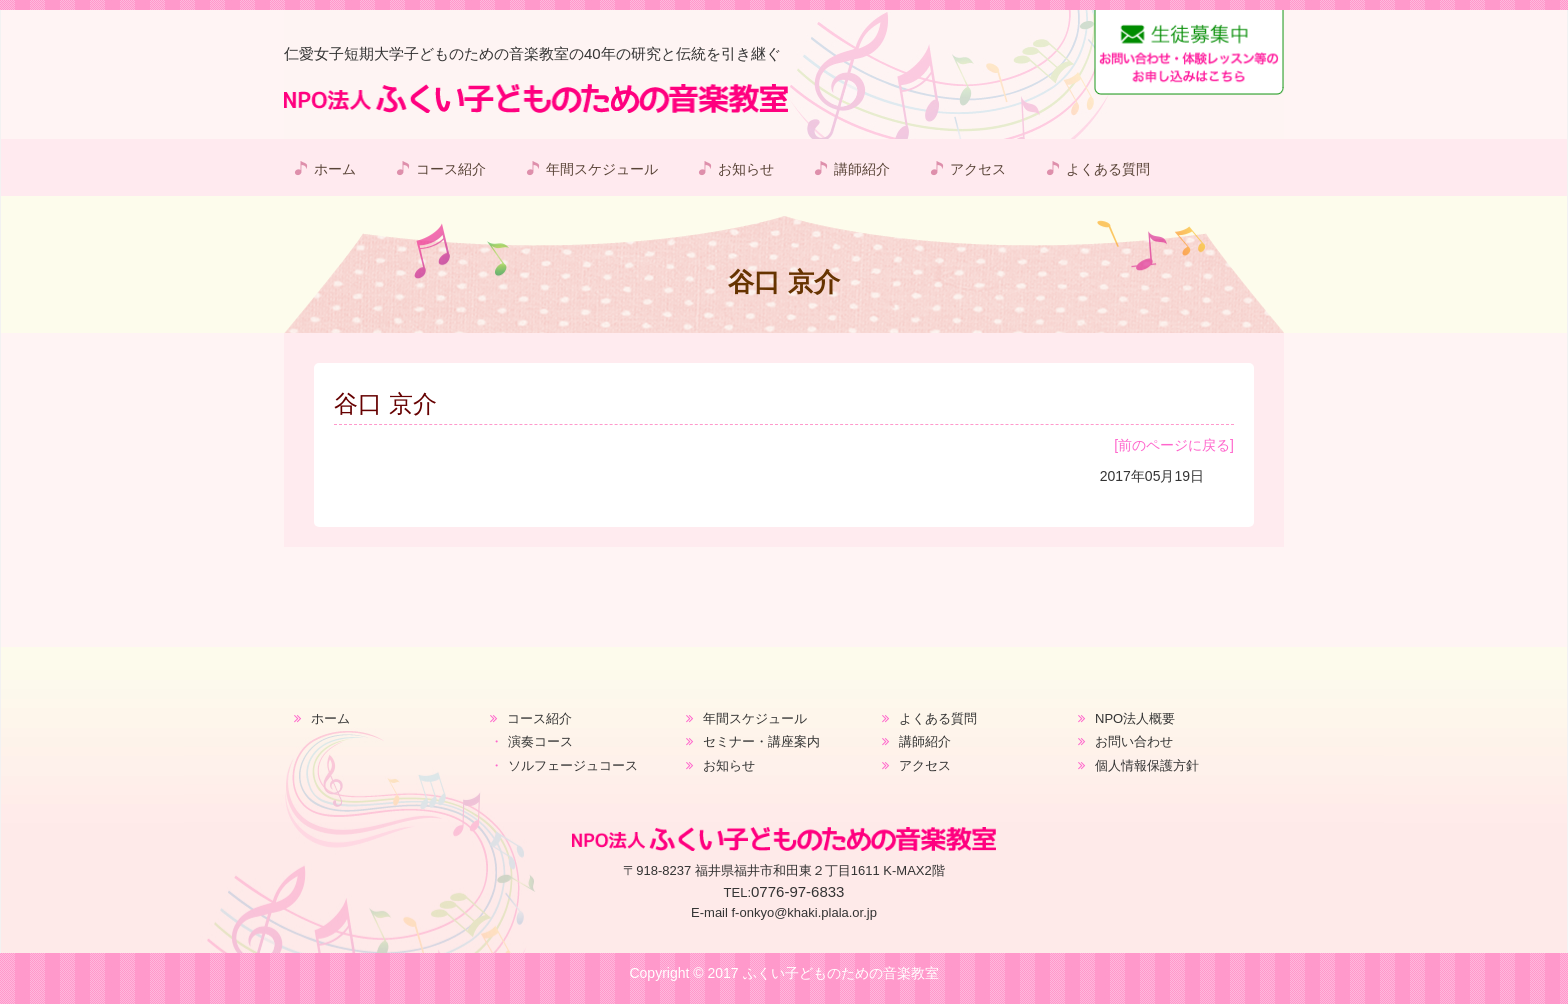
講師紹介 (862, 169)
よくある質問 (1108, 169)
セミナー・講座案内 (761, 741)
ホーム (335, 169)
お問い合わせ (1134, 741)
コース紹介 (451, 169)
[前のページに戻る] (1174, 445)
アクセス (978, 169)
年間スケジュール (602, 169)
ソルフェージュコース (573, 765)
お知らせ (746, 169)
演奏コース (540, 741)
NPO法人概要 (1135, 718)
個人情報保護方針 (1147, 765)
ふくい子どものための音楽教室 (841, 973)
